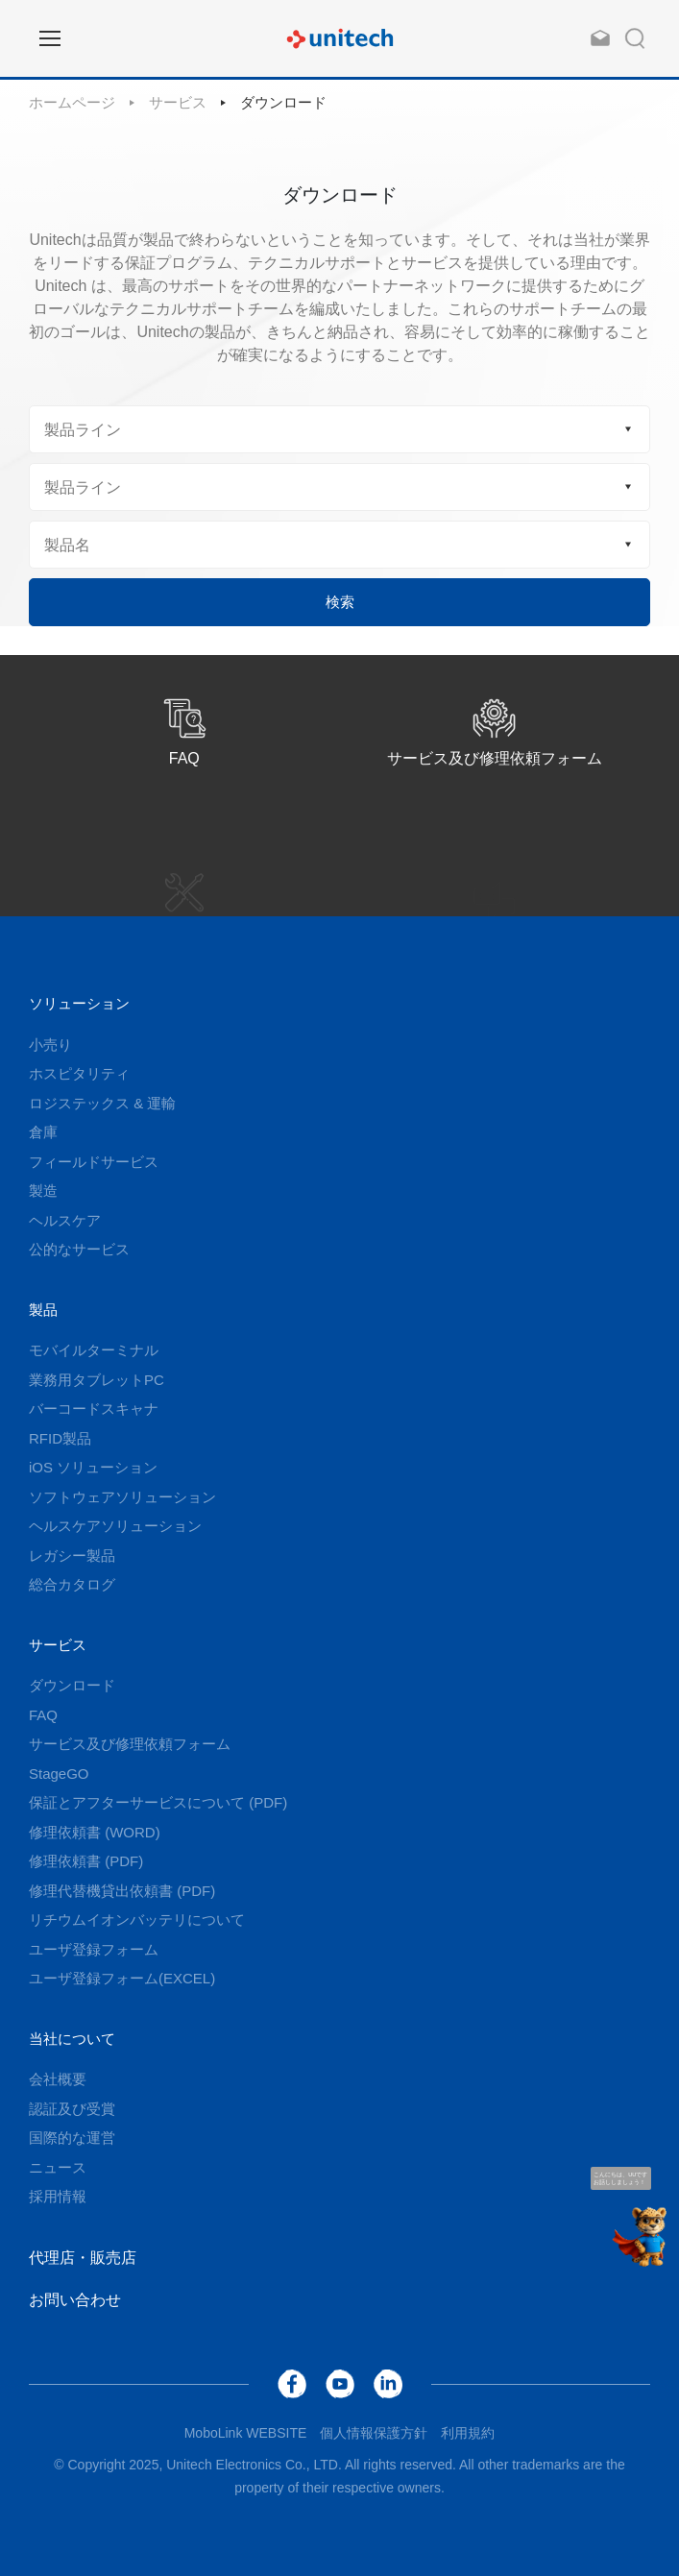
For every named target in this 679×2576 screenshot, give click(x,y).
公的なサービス (79, 1249)
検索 (340, 602)
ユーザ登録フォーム (93, 1949)
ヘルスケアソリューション (115, 1526)
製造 (43, 1190)
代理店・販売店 (82, 2257)
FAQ (43, 1715)
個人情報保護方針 (373, 2433)
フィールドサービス (93, 1162)
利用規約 (468, 2433)
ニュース (57, 2167)
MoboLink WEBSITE (245, 2433)
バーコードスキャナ (93, 1408)
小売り (50, 1044)
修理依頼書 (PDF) (86, 1861)
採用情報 (57, 2196)
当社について (72, 2038)
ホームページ (72, 102)
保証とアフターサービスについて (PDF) (158, 1802)
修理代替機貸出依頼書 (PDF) (122, 1891)
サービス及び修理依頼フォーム (129, 1744)
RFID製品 (60, 1438)
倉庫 (43, 1132)
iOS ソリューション (93, 1467)
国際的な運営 (72, 2137)
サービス (177, 102)
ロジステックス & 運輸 (102, 1103)
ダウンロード (283, 102)
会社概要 (57, 2079)
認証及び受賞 (72, 2109)
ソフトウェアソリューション (122, 1497)
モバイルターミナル (93, 1350)
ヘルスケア (65, 1220)
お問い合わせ (75, 2300)
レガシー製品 (72, 1555)
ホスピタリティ (79, 1073)
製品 (43, 1309)
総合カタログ (72, 1584)
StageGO (59, 1773)
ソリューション (79, 1003)
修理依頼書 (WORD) (94, 1832)
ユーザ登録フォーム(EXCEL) (122, 1978)
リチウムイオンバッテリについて (137, 1919)
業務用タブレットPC (96, 1380)
